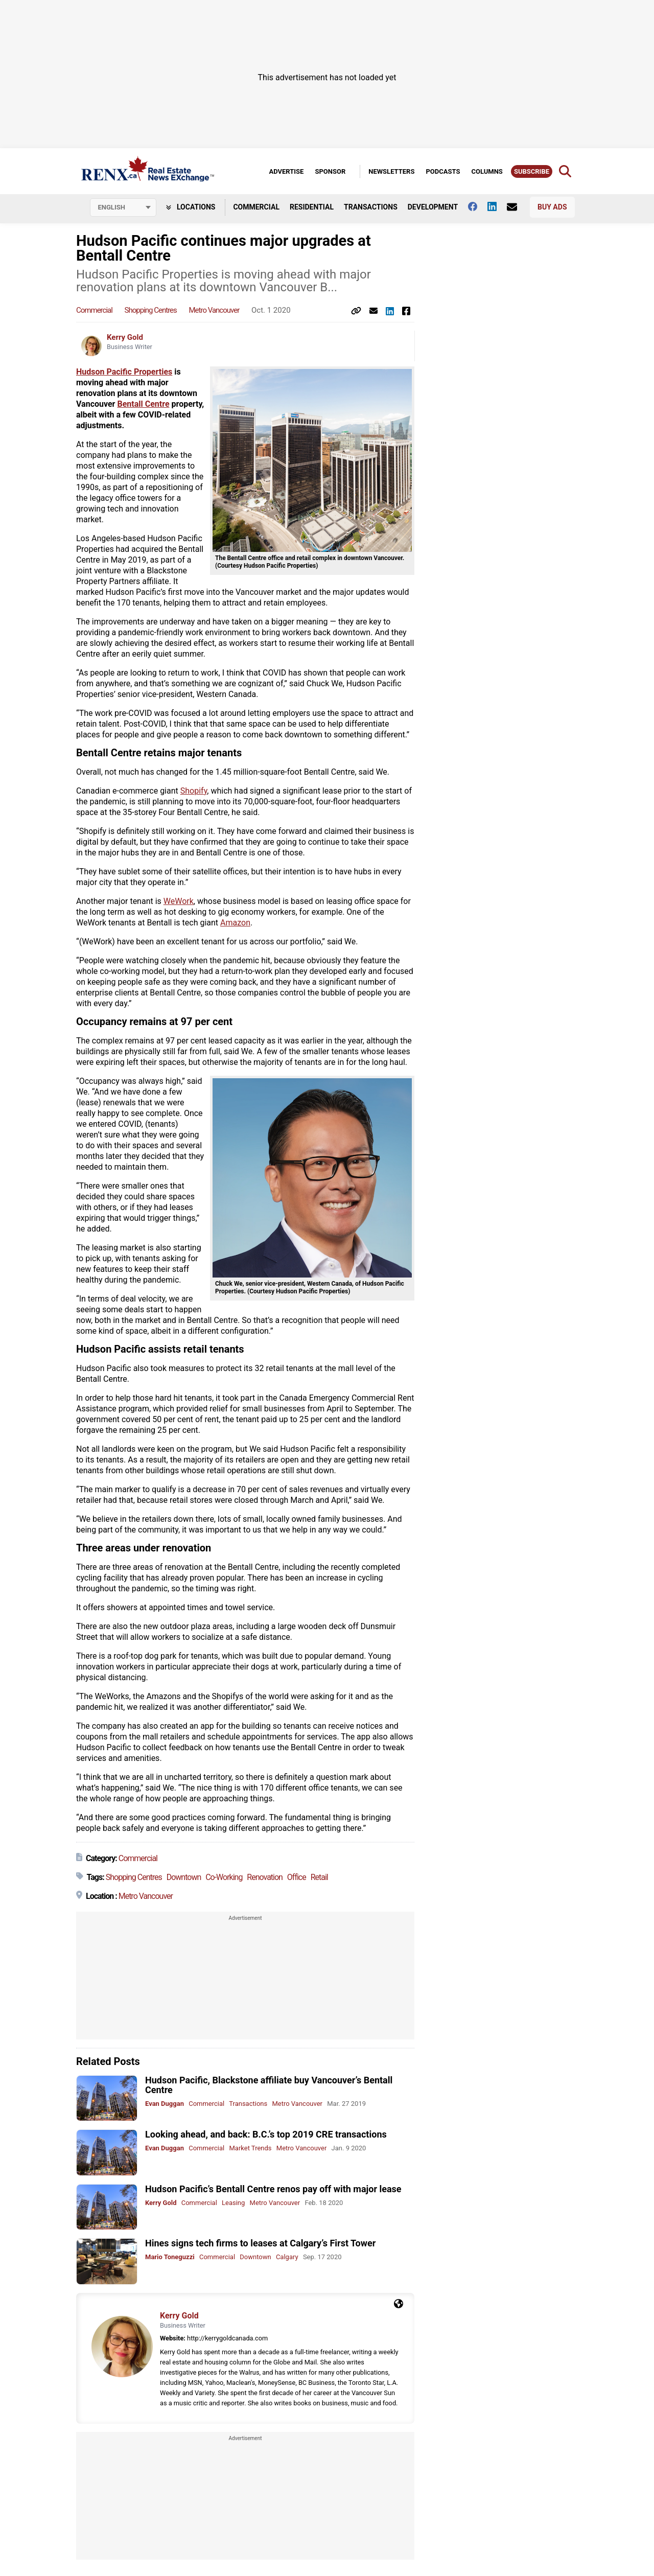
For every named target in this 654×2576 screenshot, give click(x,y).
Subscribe (531, 171)
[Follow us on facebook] (477, 206)
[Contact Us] (517, 207)
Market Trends (250, 2148)
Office (296, 1877)
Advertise (286, 171)
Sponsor (330, 171)
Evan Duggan (164, 2103)
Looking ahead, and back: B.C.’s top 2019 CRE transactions (266, 2134)
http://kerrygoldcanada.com (227, 2338)
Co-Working (223, 1877)
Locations (191, 207)
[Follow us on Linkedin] (497, 206)
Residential (312, 207)
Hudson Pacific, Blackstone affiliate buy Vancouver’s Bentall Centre (268, 2085)
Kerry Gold (125, 337)
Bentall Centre (143, 404)
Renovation (265, 1877)
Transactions (371, 207)
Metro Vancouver (214, 310)
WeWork (179, 901)
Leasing (233, 2203)
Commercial (256, 207)
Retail (319, 1877)
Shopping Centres (151, 310)
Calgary (287, 2257)
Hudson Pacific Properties (124, 372)
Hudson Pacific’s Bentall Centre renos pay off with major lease (273, 2189)
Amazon (235, 922)
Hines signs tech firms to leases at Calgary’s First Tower (260, 2243)
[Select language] (123, 207)
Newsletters (391, 171)
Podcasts (443, 171)
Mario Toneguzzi (170, 2257)
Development (433, 207)
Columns (486, 171)
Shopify (193, 791)
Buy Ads (552, 207)
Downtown (184, 1877)
